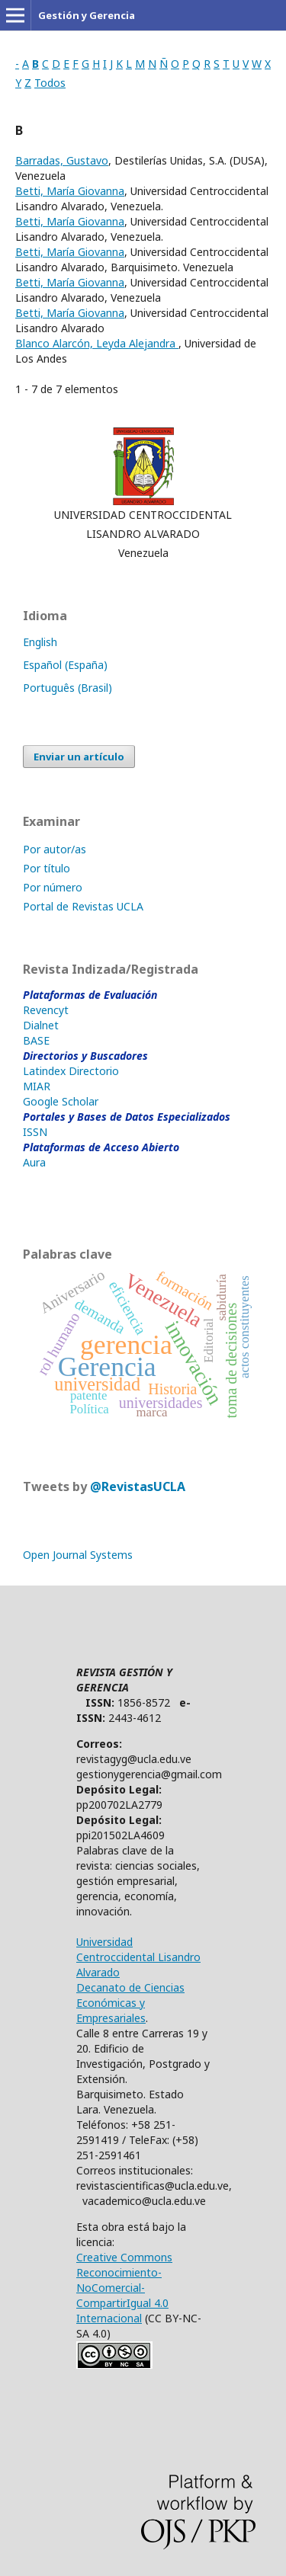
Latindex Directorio (71, 1071)
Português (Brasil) (67, 687)
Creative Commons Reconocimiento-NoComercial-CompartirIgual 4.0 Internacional (124, 2287)
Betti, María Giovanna (69, 191)
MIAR (36, 1086)
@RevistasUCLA (137, 1486)
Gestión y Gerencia (86, 15)
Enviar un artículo (79, 756)
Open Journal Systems (78, 1554)
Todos (50, 82)
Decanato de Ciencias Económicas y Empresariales (130, 2002)
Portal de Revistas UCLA (83, 906)
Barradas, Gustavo (61, 160)
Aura (34, 1162)
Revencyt (46, 1010)
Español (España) (65, 665)
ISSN (35, 1132)
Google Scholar (60, 1101)
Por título (46, 868)
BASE (36, 1040)
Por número (52, 887)
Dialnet (41, 1025)
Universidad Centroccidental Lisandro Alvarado (138, 1956)
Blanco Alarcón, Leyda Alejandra (96, 343)
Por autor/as (54, 849)
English (40, 642)
